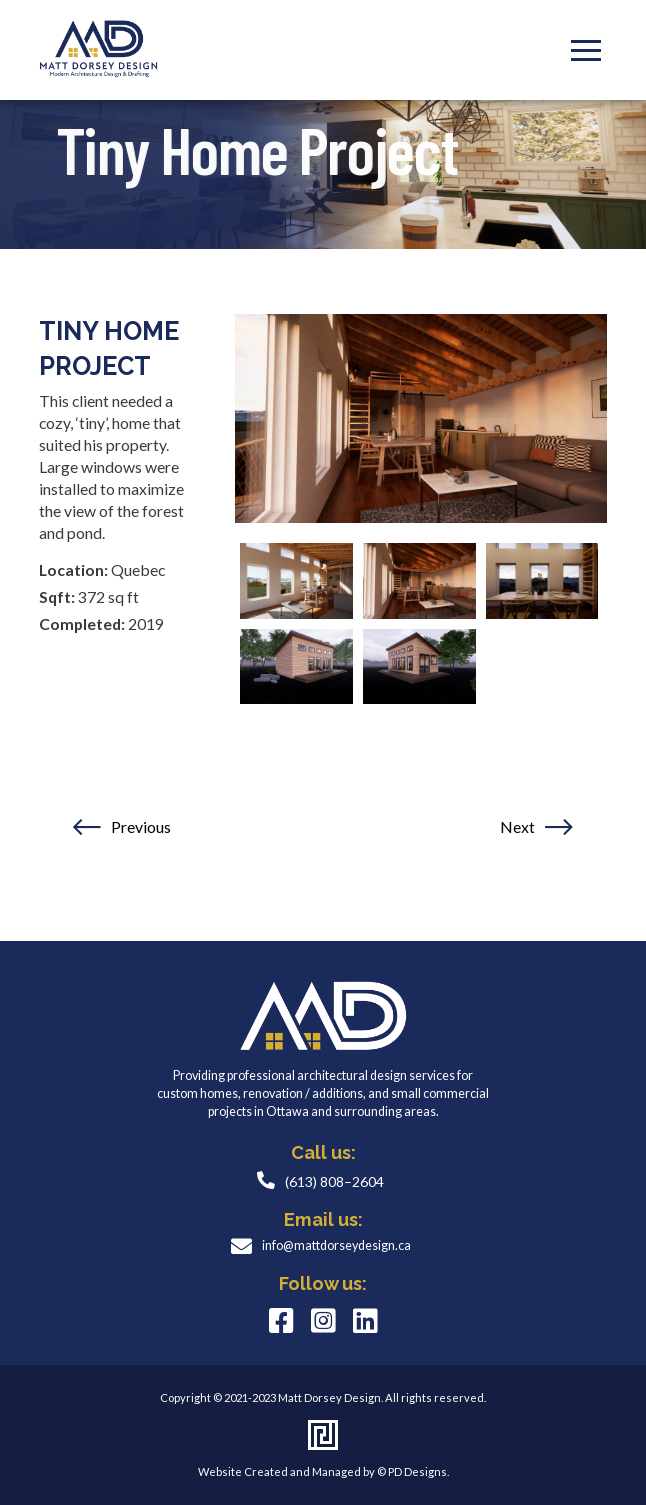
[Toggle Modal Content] (586, 50)
